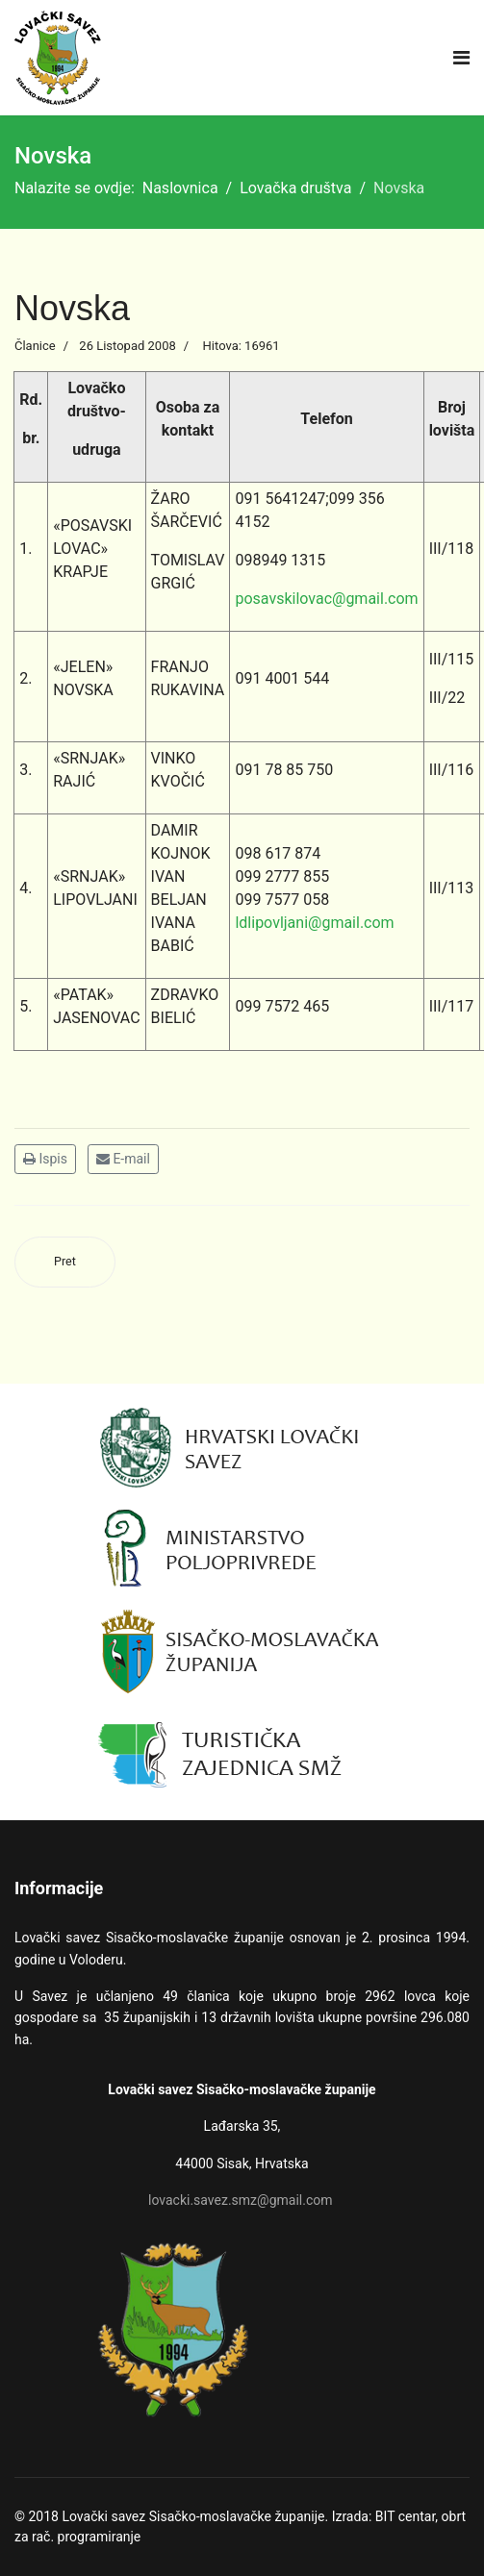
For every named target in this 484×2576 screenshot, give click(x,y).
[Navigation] (461, 57)
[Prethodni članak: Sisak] (64, 1262)
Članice (35, 345)
